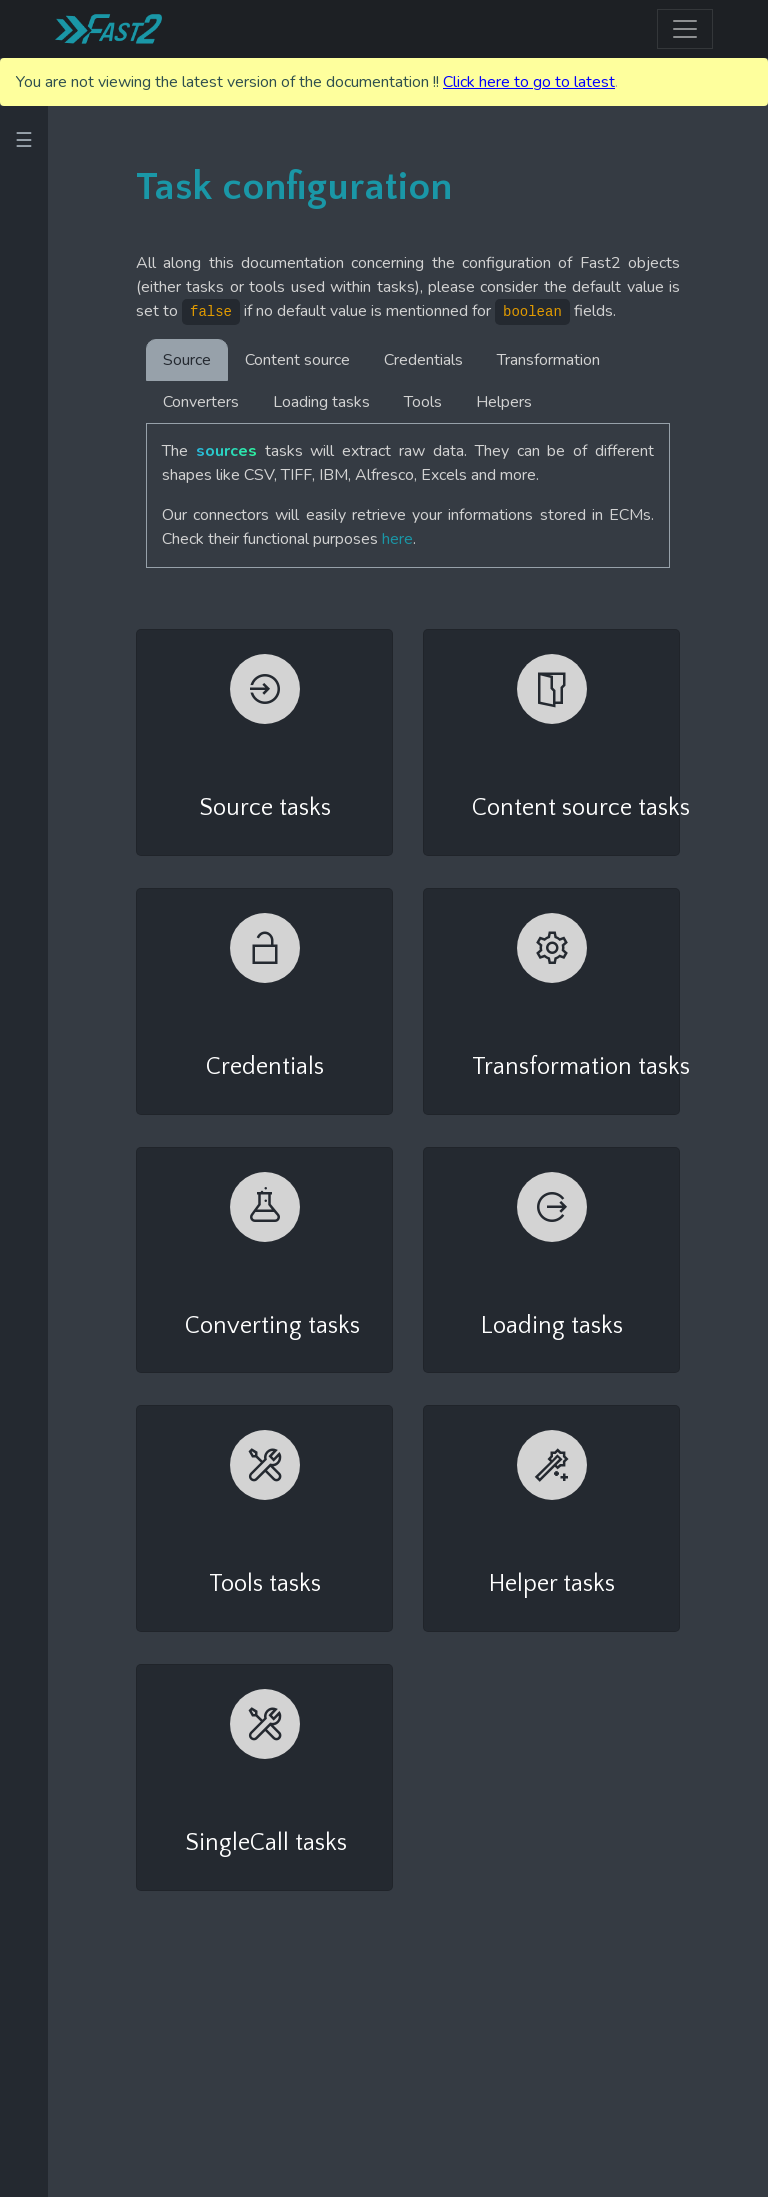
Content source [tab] (297, 360)
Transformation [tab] (548, 360)
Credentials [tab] (423, 360)
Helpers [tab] (504, 402)
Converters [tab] (201, 402)
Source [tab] (187, 360)
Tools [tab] (423, 402)
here (397, 539)
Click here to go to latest (529, 82)
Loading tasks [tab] (321, 402)
